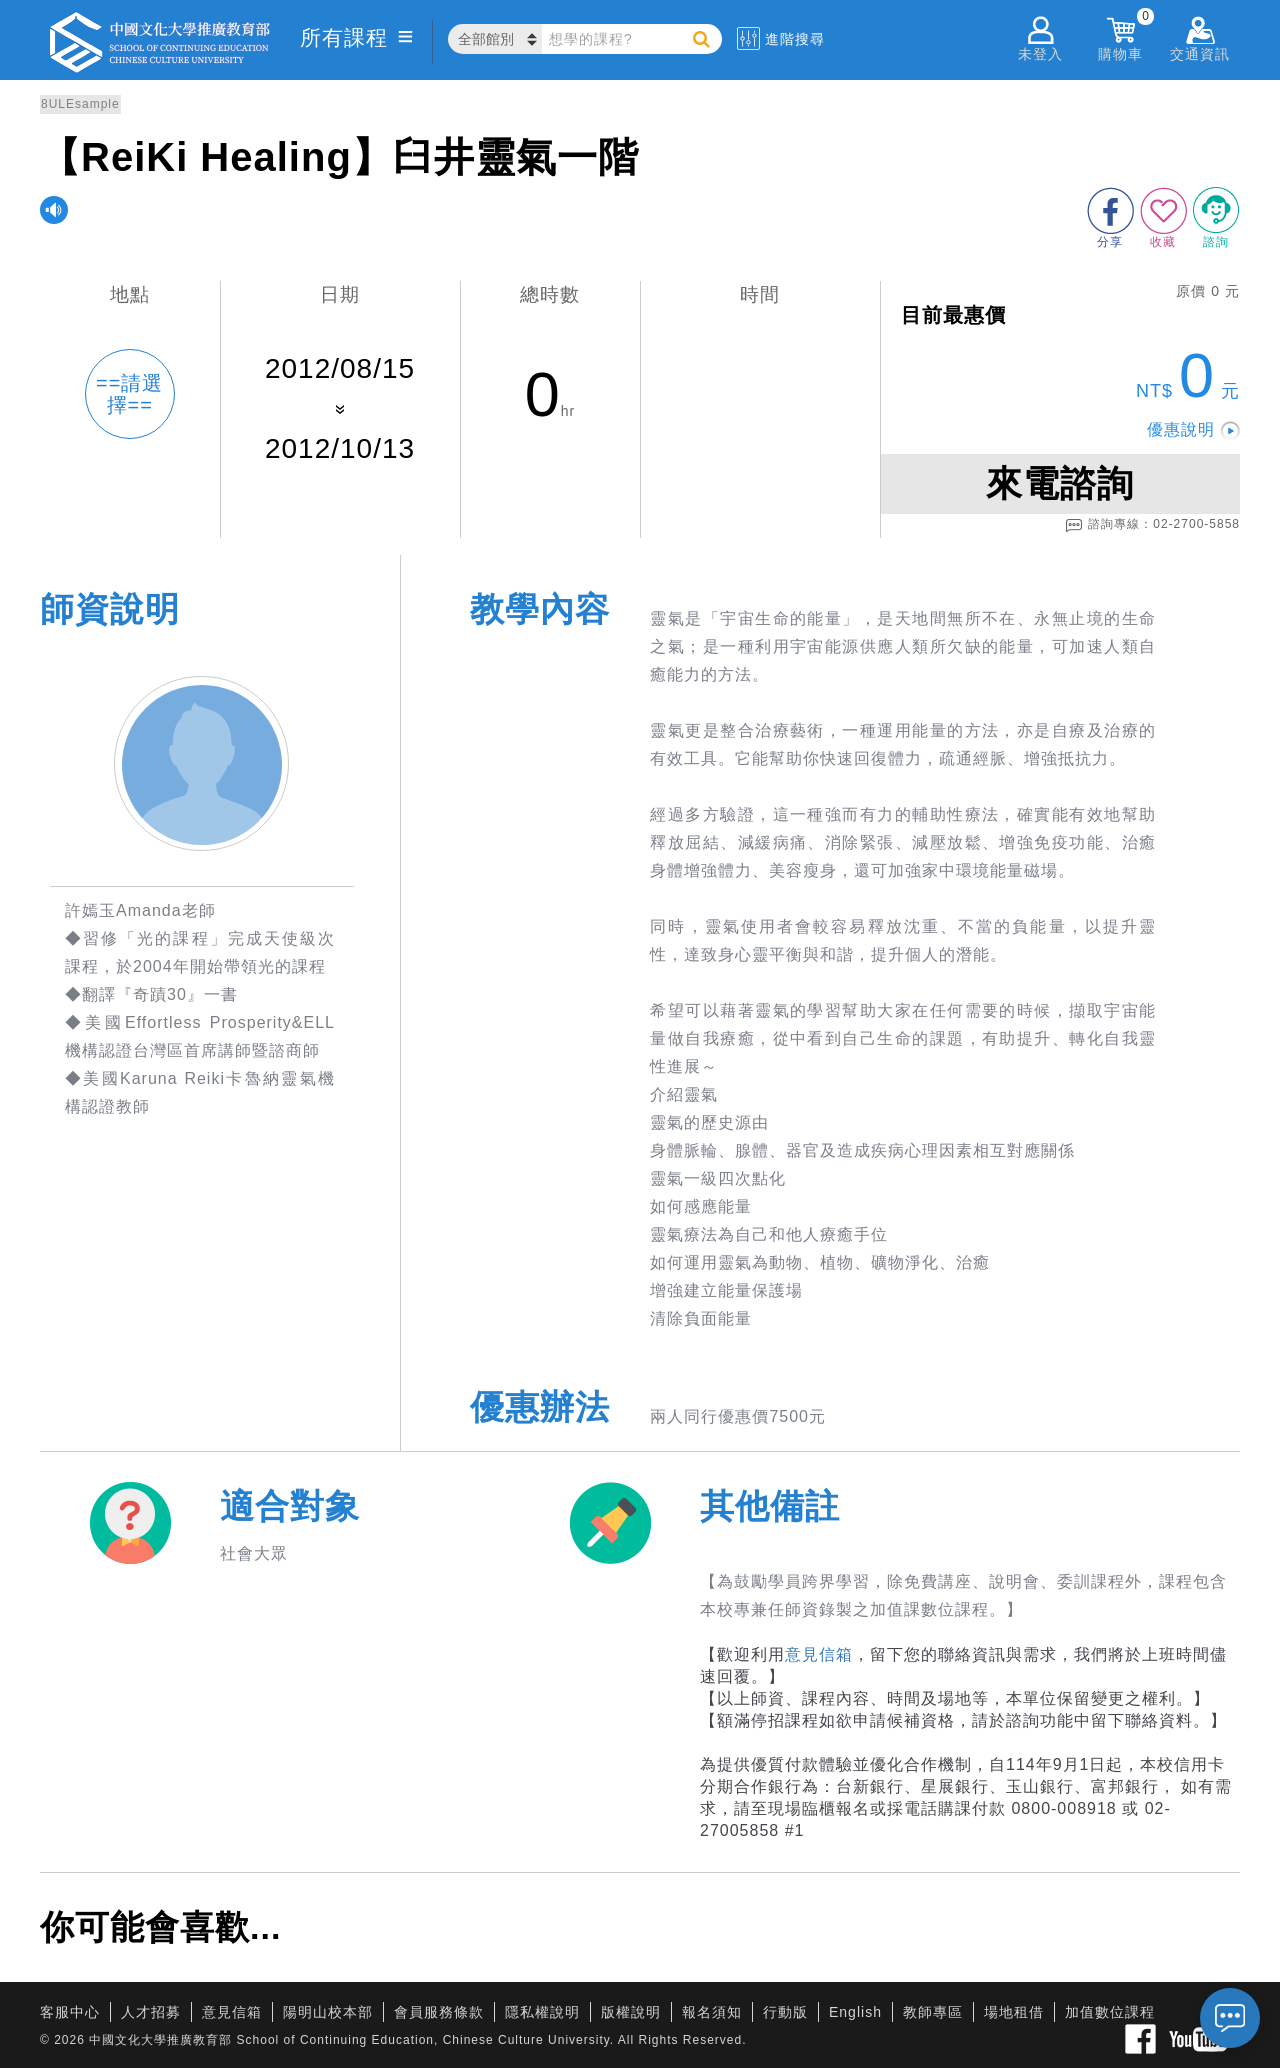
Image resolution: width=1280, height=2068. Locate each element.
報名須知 (712, 2012)
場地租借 (1014, 2012)
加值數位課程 (1110, 2012)
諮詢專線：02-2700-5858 (1152, 525)
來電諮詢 (1060, 483)
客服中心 (70, 2012)
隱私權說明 (542, 2012)
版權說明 (631, 2012)
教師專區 (933, 2012)
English (855, 2012)
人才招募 (151, 2012)
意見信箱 (819, 1654)
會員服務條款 (439, 2012)
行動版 (785, 2012)
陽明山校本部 (328, 2012)
